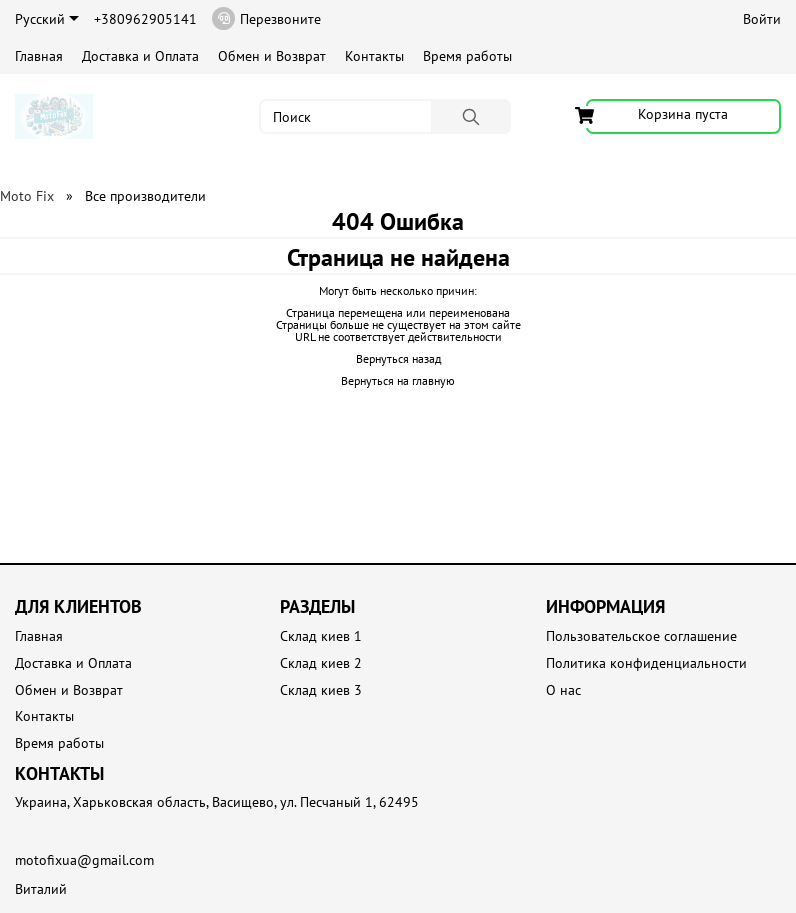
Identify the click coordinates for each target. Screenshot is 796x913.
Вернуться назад (398, 358)
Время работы (467, 56)
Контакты (374, 56)
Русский (47, 19)
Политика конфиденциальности (646, 663)
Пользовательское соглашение (641, 636)
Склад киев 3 (321, 690)
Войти (762, 19)
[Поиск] (471, 116)
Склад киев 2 (321, 663)
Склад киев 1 (321, 636)
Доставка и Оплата (140, 56)
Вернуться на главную (398, 380)
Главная (39, 56)
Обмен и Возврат (272, 56)
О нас (563, 690)
